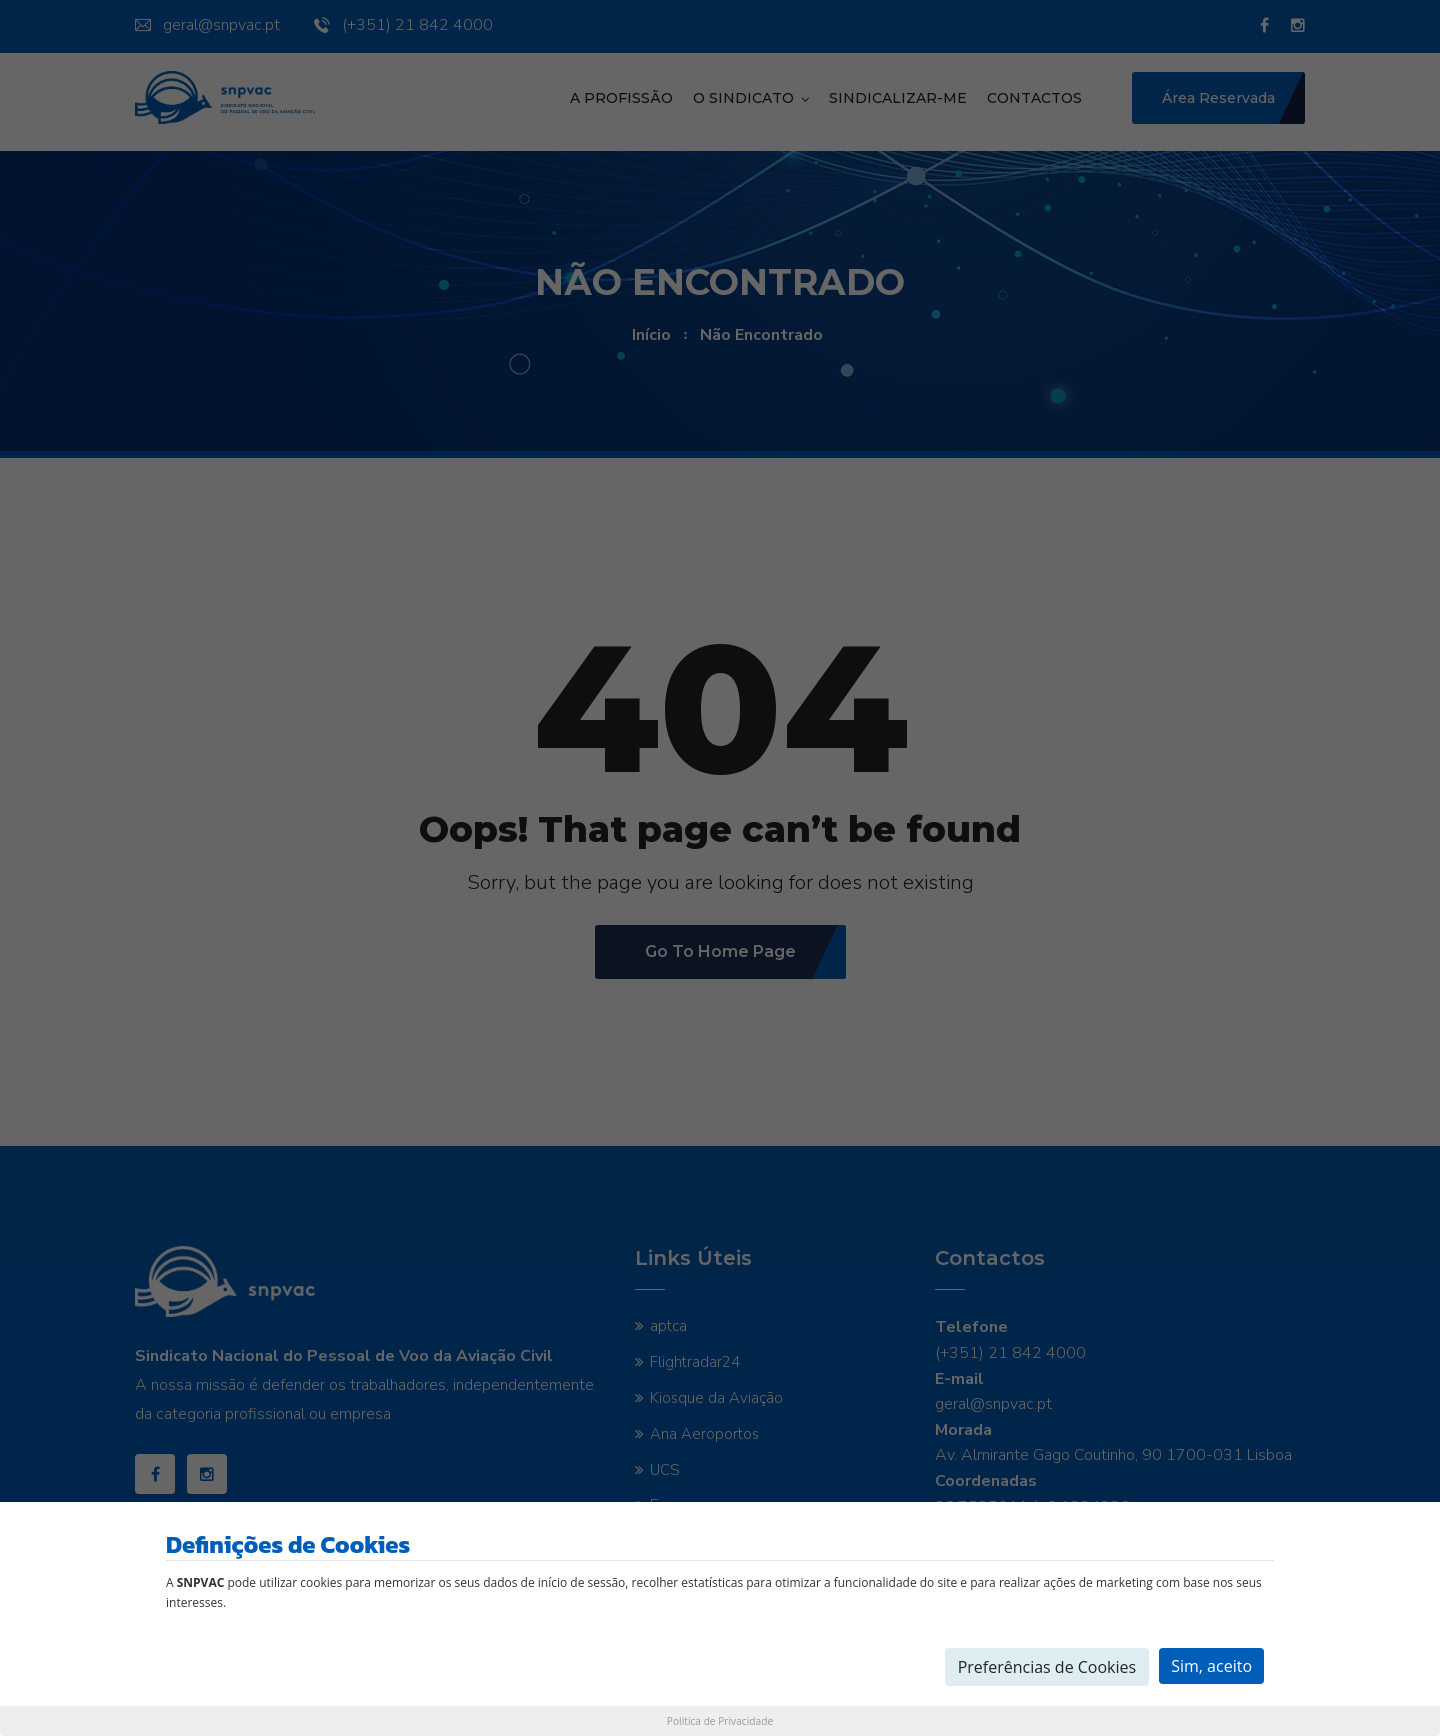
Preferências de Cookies (1047, 1667)
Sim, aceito (1211, 1666)
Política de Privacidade (720, 1721)
